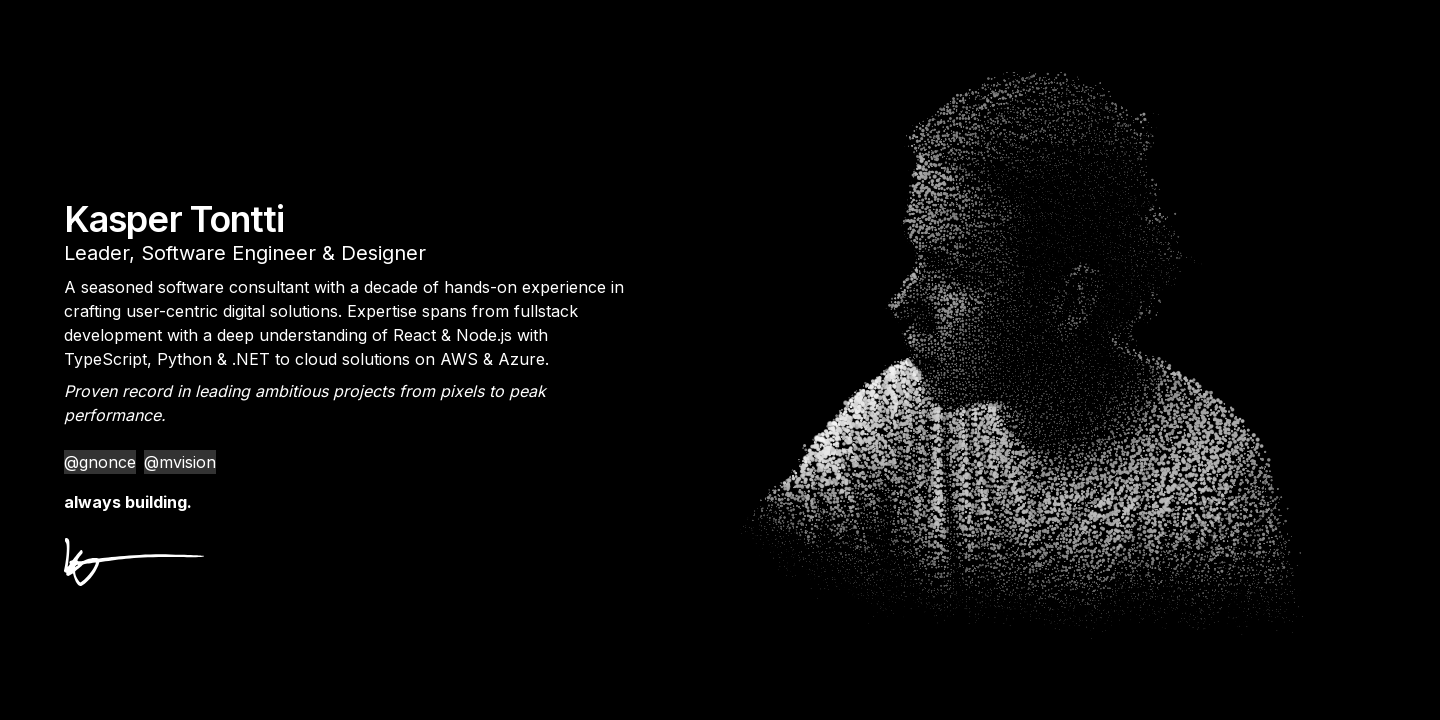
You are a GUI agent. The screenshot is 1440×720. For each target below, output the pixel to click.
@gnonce (100, 462)
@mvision (180, 462)
